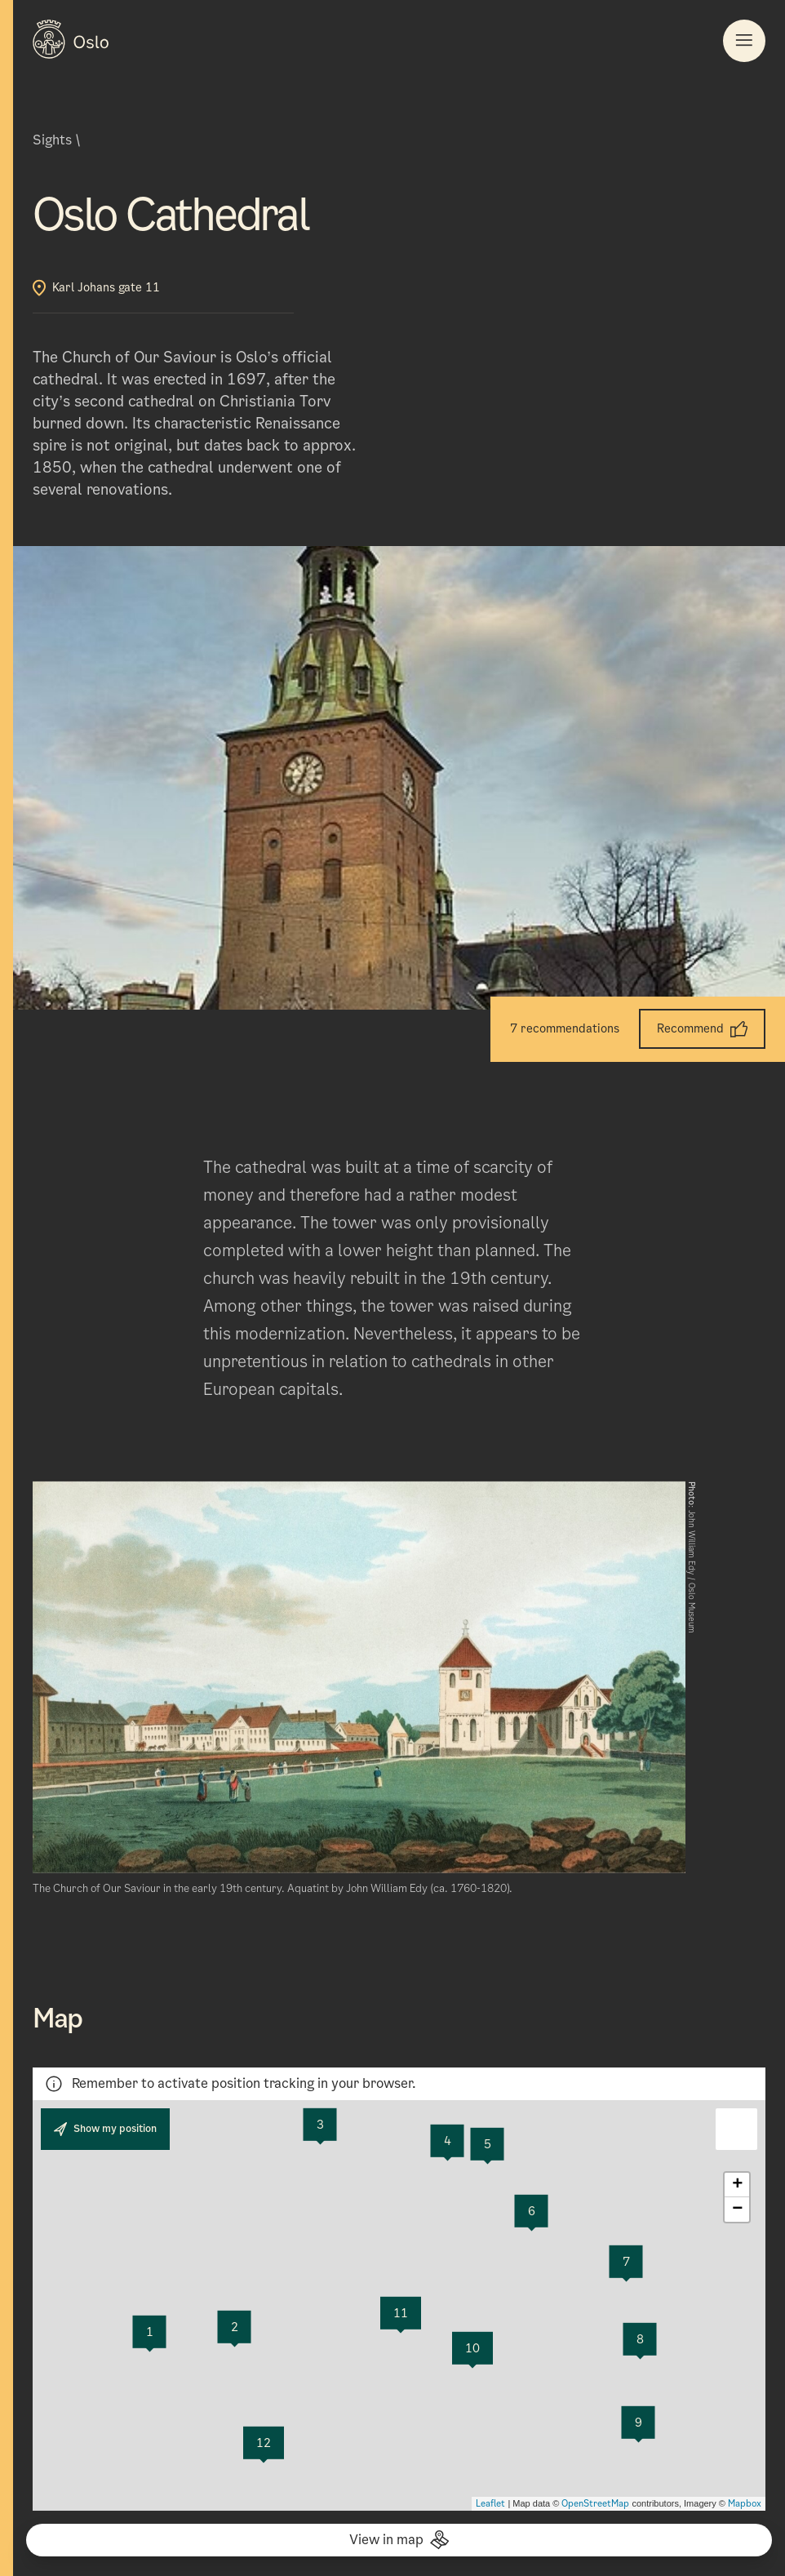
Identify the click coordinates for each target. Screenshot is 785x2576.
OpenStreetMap (595, 2503)
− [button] (737, 2209)
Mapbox (744, 2503)
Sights (52, 140)
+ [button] (737, 2185)
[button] (736, 2129)
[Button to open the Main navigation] (744, 41)
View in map (399, 2540)
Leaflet (490, 2503)
